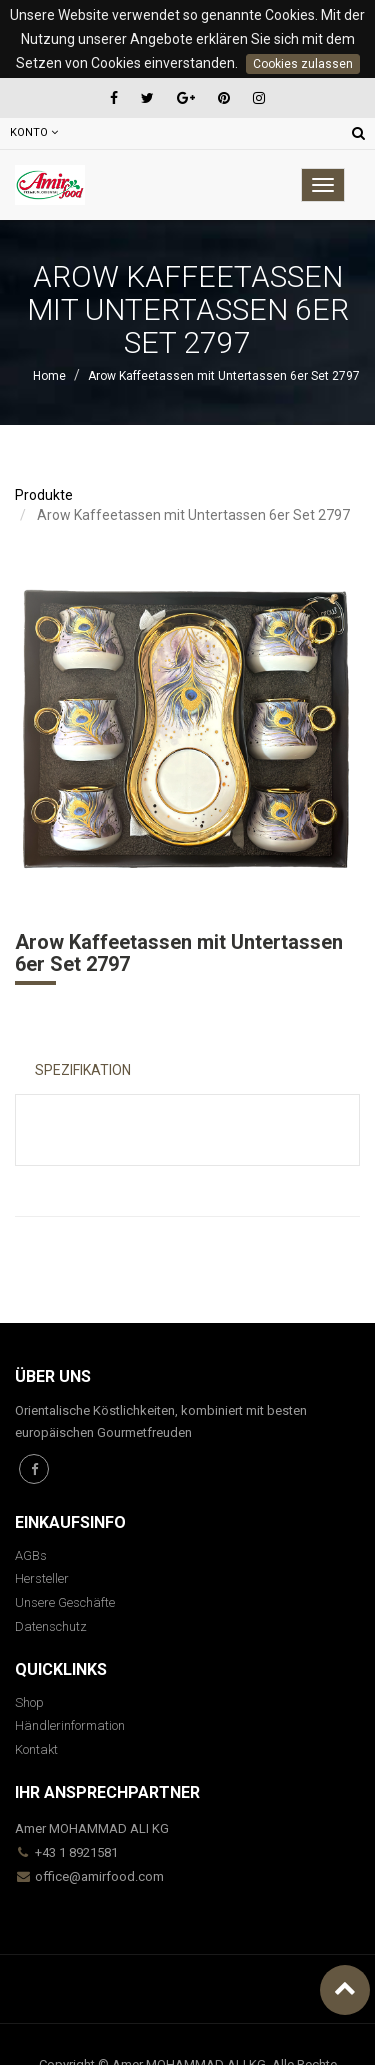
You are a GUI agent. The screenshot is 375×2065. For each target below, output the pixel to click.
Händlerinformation (70, 1725)
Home (49, 376)
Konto (34, 132)
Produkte (44, 495)
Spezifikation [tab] (83, 1070)
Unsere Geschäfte (65, 1602)
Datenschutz (51, 1626)
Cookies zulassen (303, 64)
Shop (29, 1702)
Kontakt (36, 1749)
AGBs (31, 1555)
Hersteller (42, 1578)
